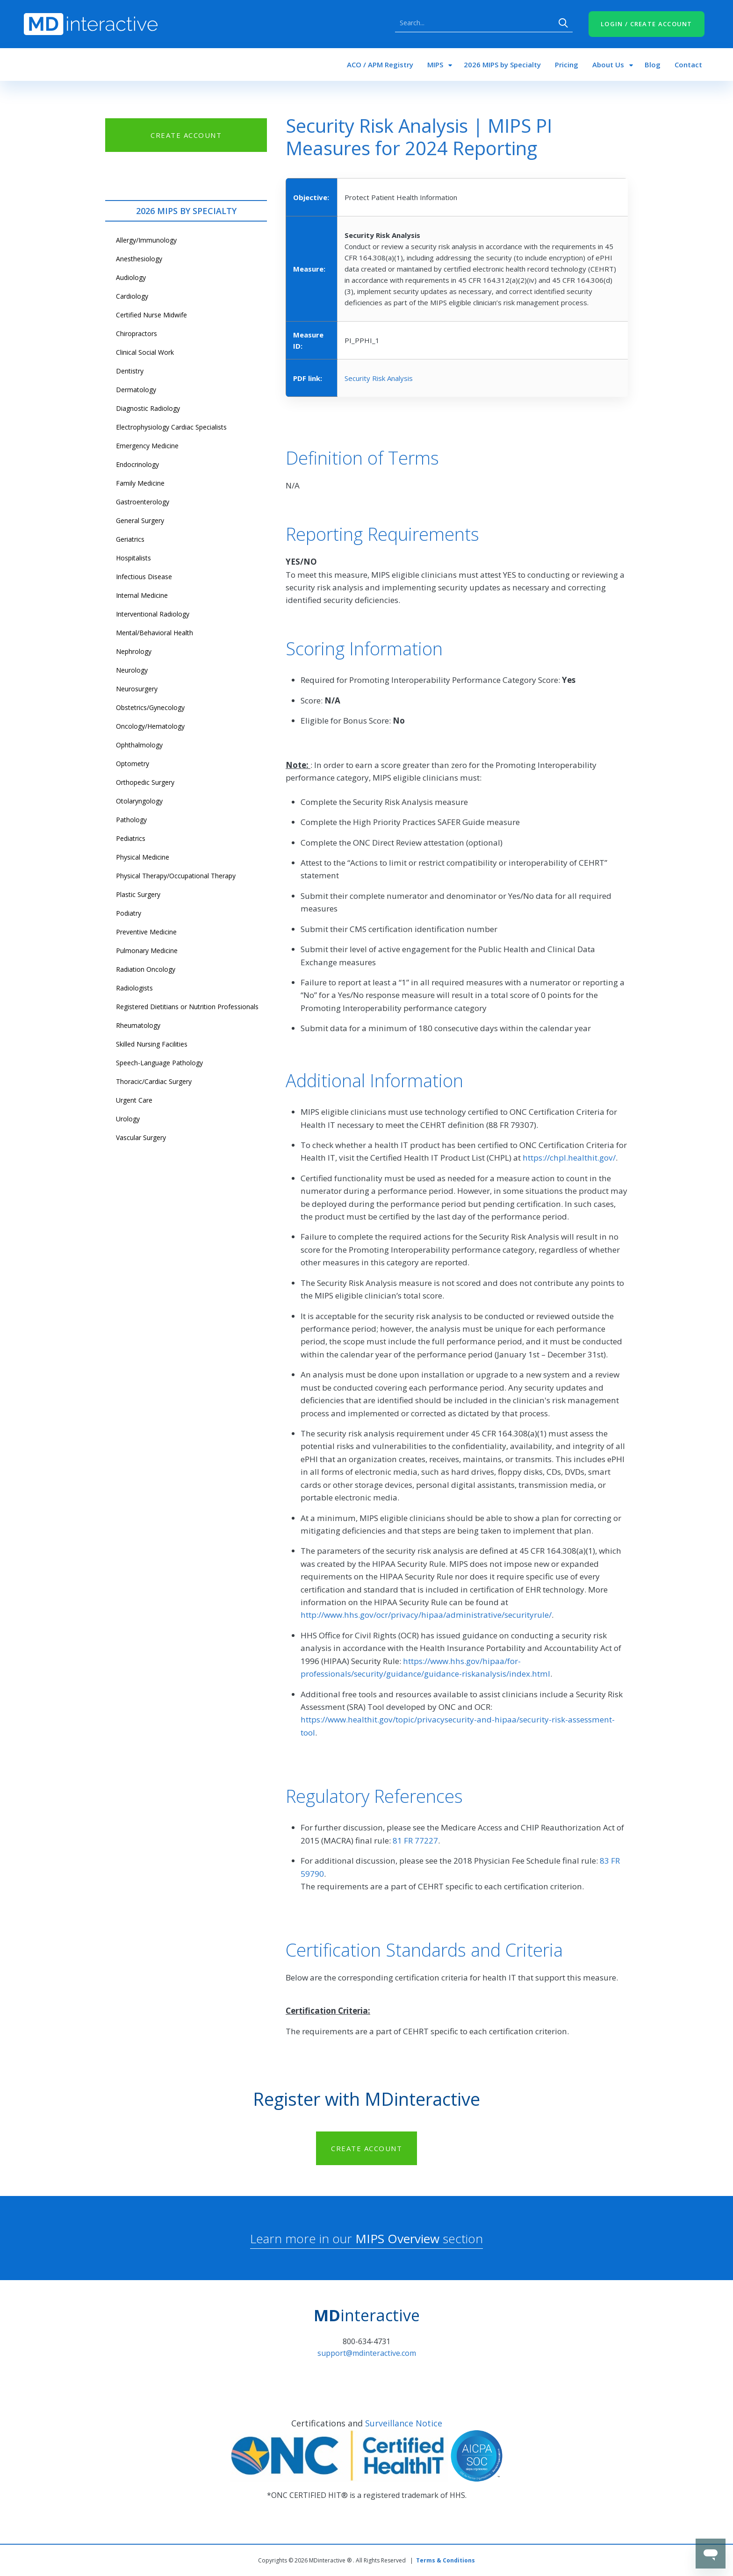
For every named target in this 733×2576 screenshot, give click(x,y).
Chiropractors (136, 333)
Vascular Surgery (141, 1137)
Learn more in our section (366, 2238)
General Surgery (140, 520)
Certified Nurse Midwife (151, 314)
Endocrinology (137, 464)
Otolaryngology (139, 800)
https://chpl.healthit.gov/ (569, 1157)
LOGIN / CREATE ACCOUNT (646, 24)
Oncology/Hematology (150, 726)
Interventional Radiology (152, 614)
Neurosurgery (137, 688)
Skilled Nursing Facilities (151, 1044)
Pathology (131, 819)
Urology (128, 1118)
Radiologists (134, 987)
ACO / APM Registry (380, 64)
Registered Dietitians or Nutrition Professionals (187, 1006)
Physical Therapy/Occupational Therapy (176, 875)
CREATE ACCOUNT (186, 135)
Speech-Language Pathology (159, 1062)
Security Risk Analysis (379, 378)
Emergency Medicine (147, 445)
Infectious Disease (144, 576)
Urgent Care (134, 1100)
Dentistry (130, 370)
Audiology (131, 277)
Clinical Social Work (145, 352)
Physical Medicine (142, 857)
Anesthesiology (139, 258)
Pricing (566, 64)
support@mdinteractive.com (366, 2353)
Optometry (132, 763)
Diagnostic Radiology (148, 408)
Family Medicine (140, 483)
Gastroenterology (142, 501)
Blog (653, 64)
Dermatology (136, 389)
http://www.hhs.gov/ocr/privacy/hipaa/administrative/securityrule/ (426, 1614)
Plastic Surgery (138, 894)
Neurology (132, 670)
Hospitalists (133, 557)
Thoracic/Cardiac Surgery (154, 1081)
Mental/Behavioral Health (154, 632)
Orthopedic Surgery (145, 782)
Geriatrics (130, 539)
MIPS (435, 64)
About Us (608, 64)
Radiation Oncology (145, 969)
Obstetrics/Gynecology (150, 707)
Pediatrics (130, 838)
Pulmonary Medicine (147, 950)
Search (563, 23)
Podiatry (128, 913)
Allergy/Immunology (146, 240)
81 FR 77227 (415, 1840)
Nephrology (133, 651)
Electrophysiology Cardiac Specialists (171, 427)
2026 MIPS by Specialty (502, 64)
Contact (688, 64)
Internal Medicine (142, 595)
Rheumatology (138, 1025)
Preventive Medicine (146, 931)
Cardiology (132, 296)
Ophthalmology (139, 744)
